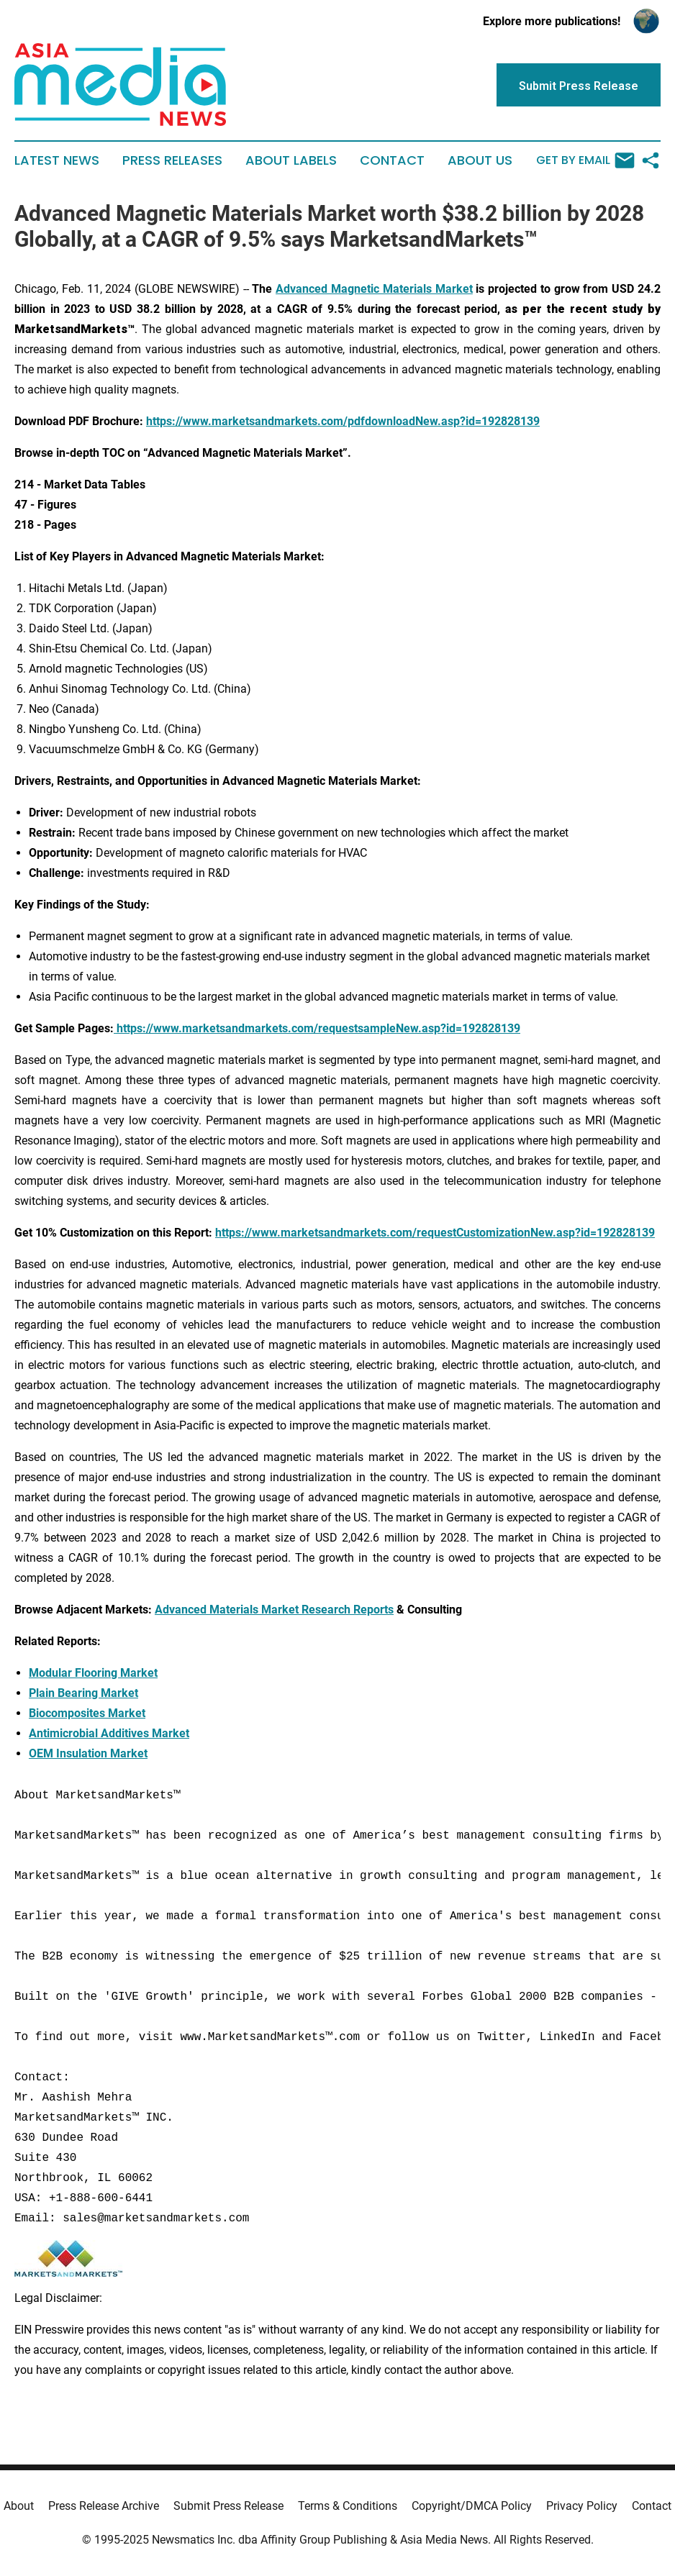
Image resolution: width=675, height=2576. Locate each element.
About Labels (291, 160)
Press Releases (172, 160)
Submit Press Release (228, 2506)
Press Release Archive (103, 2506)
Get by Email (585, 160)
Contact (392, 160)
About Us (480, 160)
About (19, 2506)
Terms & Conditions (347, 2506)
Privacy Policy (581, 2506)
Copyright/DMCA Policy (472, 2506)
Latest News (56, 160)
